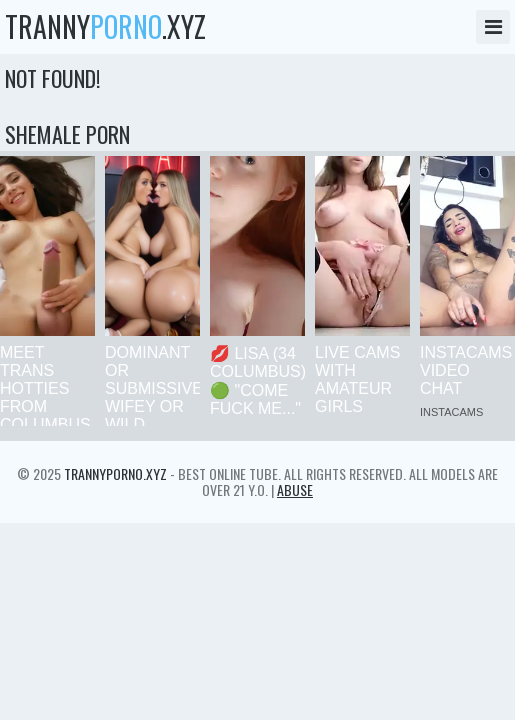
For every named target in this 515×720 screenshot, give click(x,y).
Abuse (295, 489)
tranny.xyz (105, 27)
